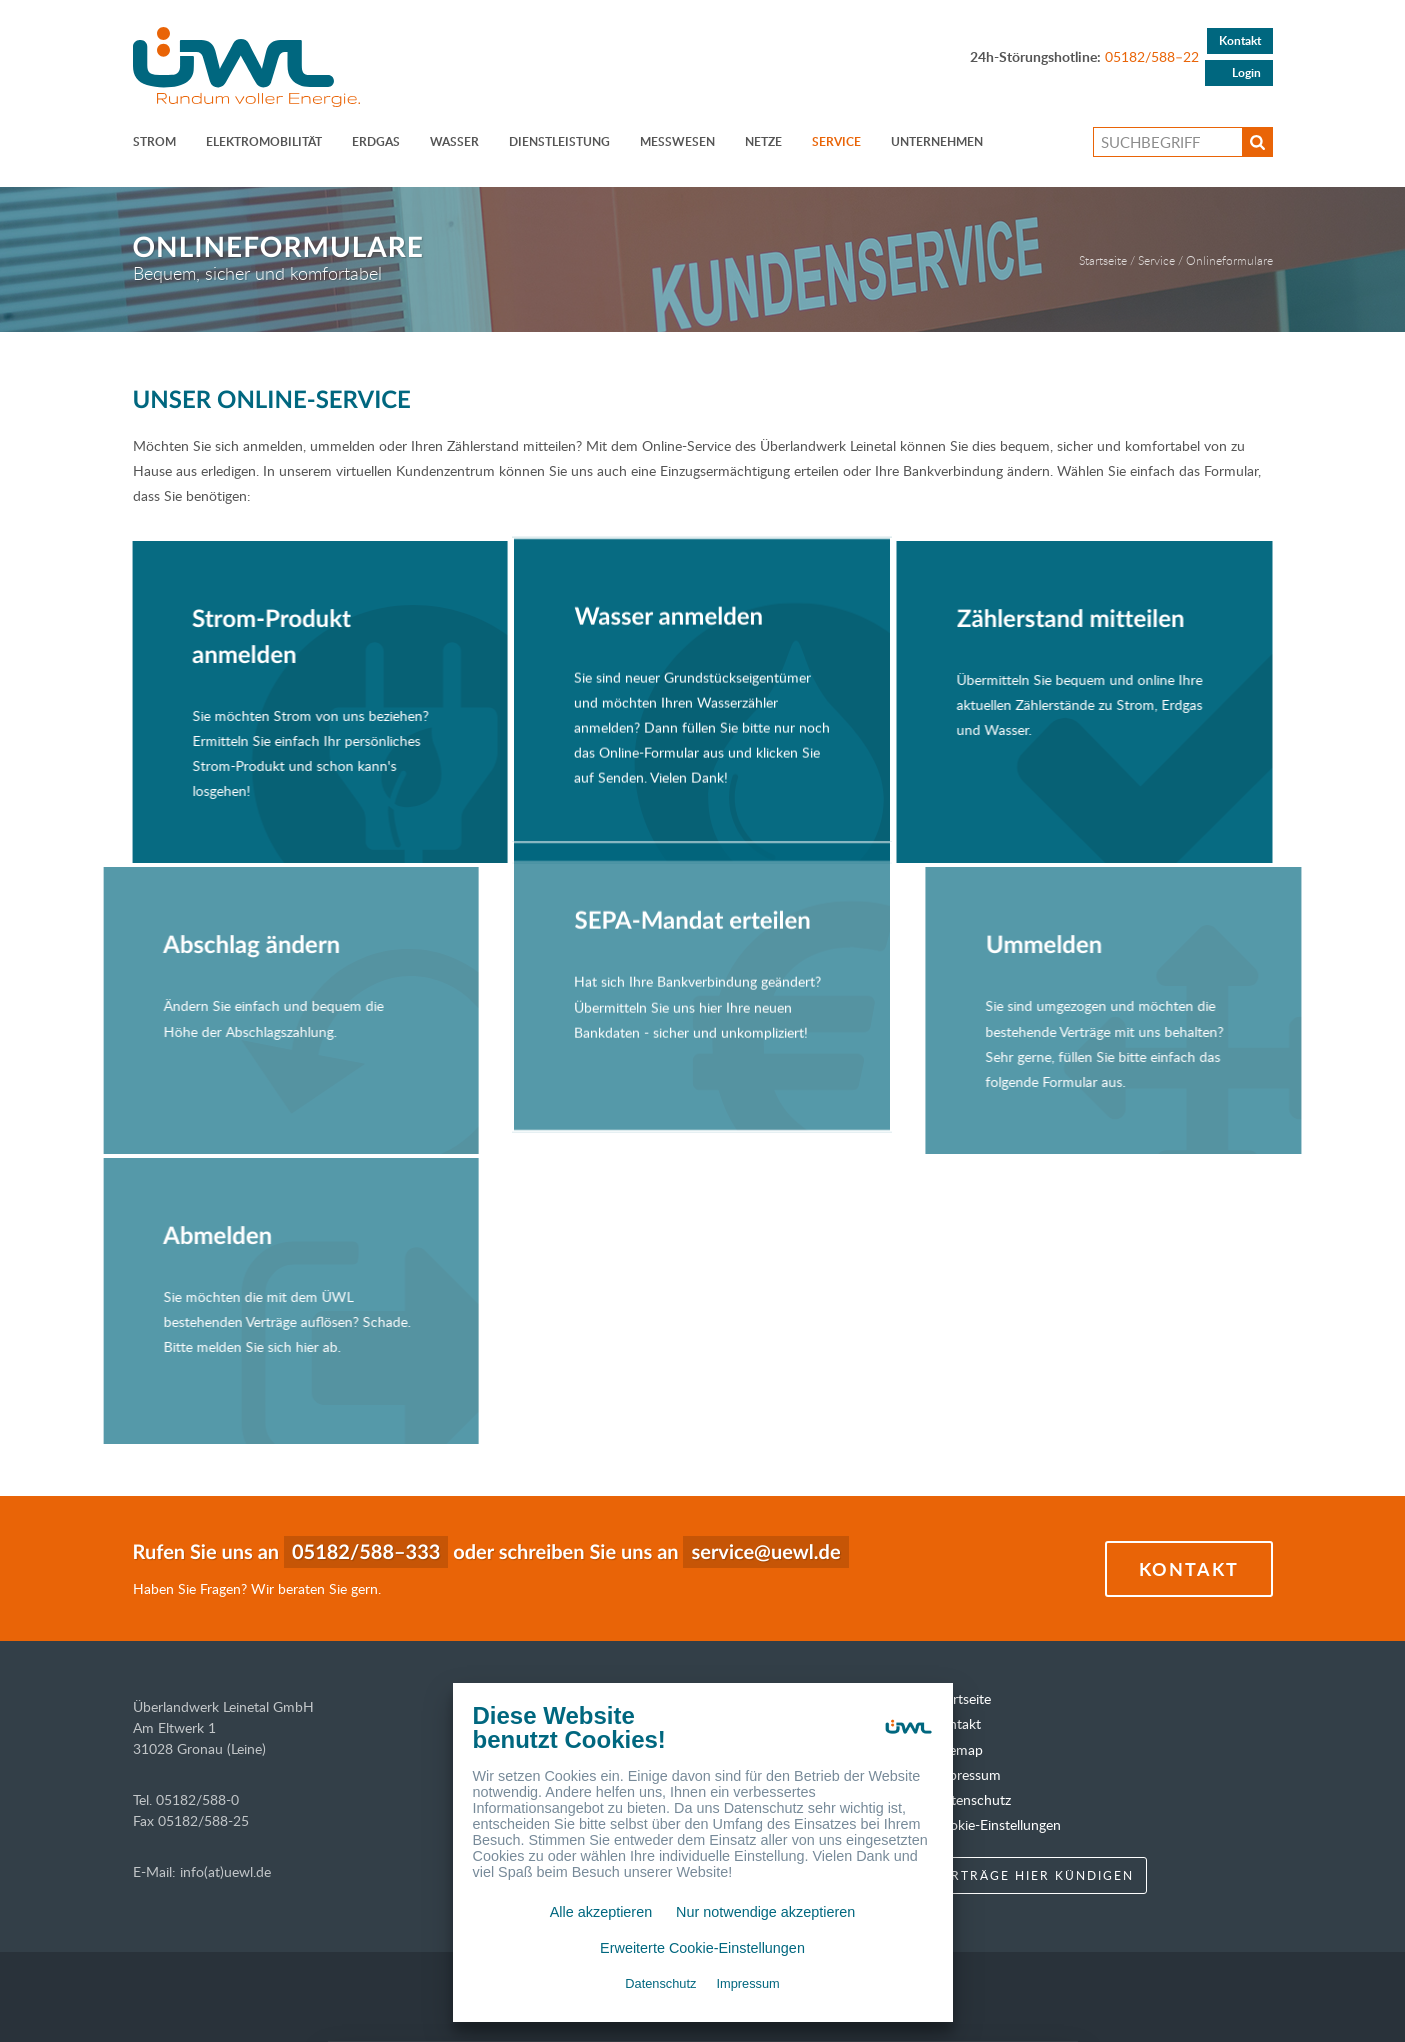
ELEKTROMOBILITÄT (264, 141)
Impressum (967, 1774)
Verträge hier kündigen (1033, 1875)
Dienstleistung (559, 141)
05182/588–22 (1152, 56)
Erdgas (376, 141)
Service (836, 141)
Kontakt (1240, 40)
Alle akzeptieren (601, 1912)
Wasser (454, 141)
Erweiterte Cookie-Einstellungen (702, 1948)
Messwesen (677, 141)
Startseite (1103, 260)
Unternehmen (937, 141)
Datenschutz (972, 1799)
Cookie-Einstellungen (997, 1824)
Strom (154, 141)
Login (1246, 72)
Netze (763, 141)
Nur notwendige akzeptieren (765, 1912)
